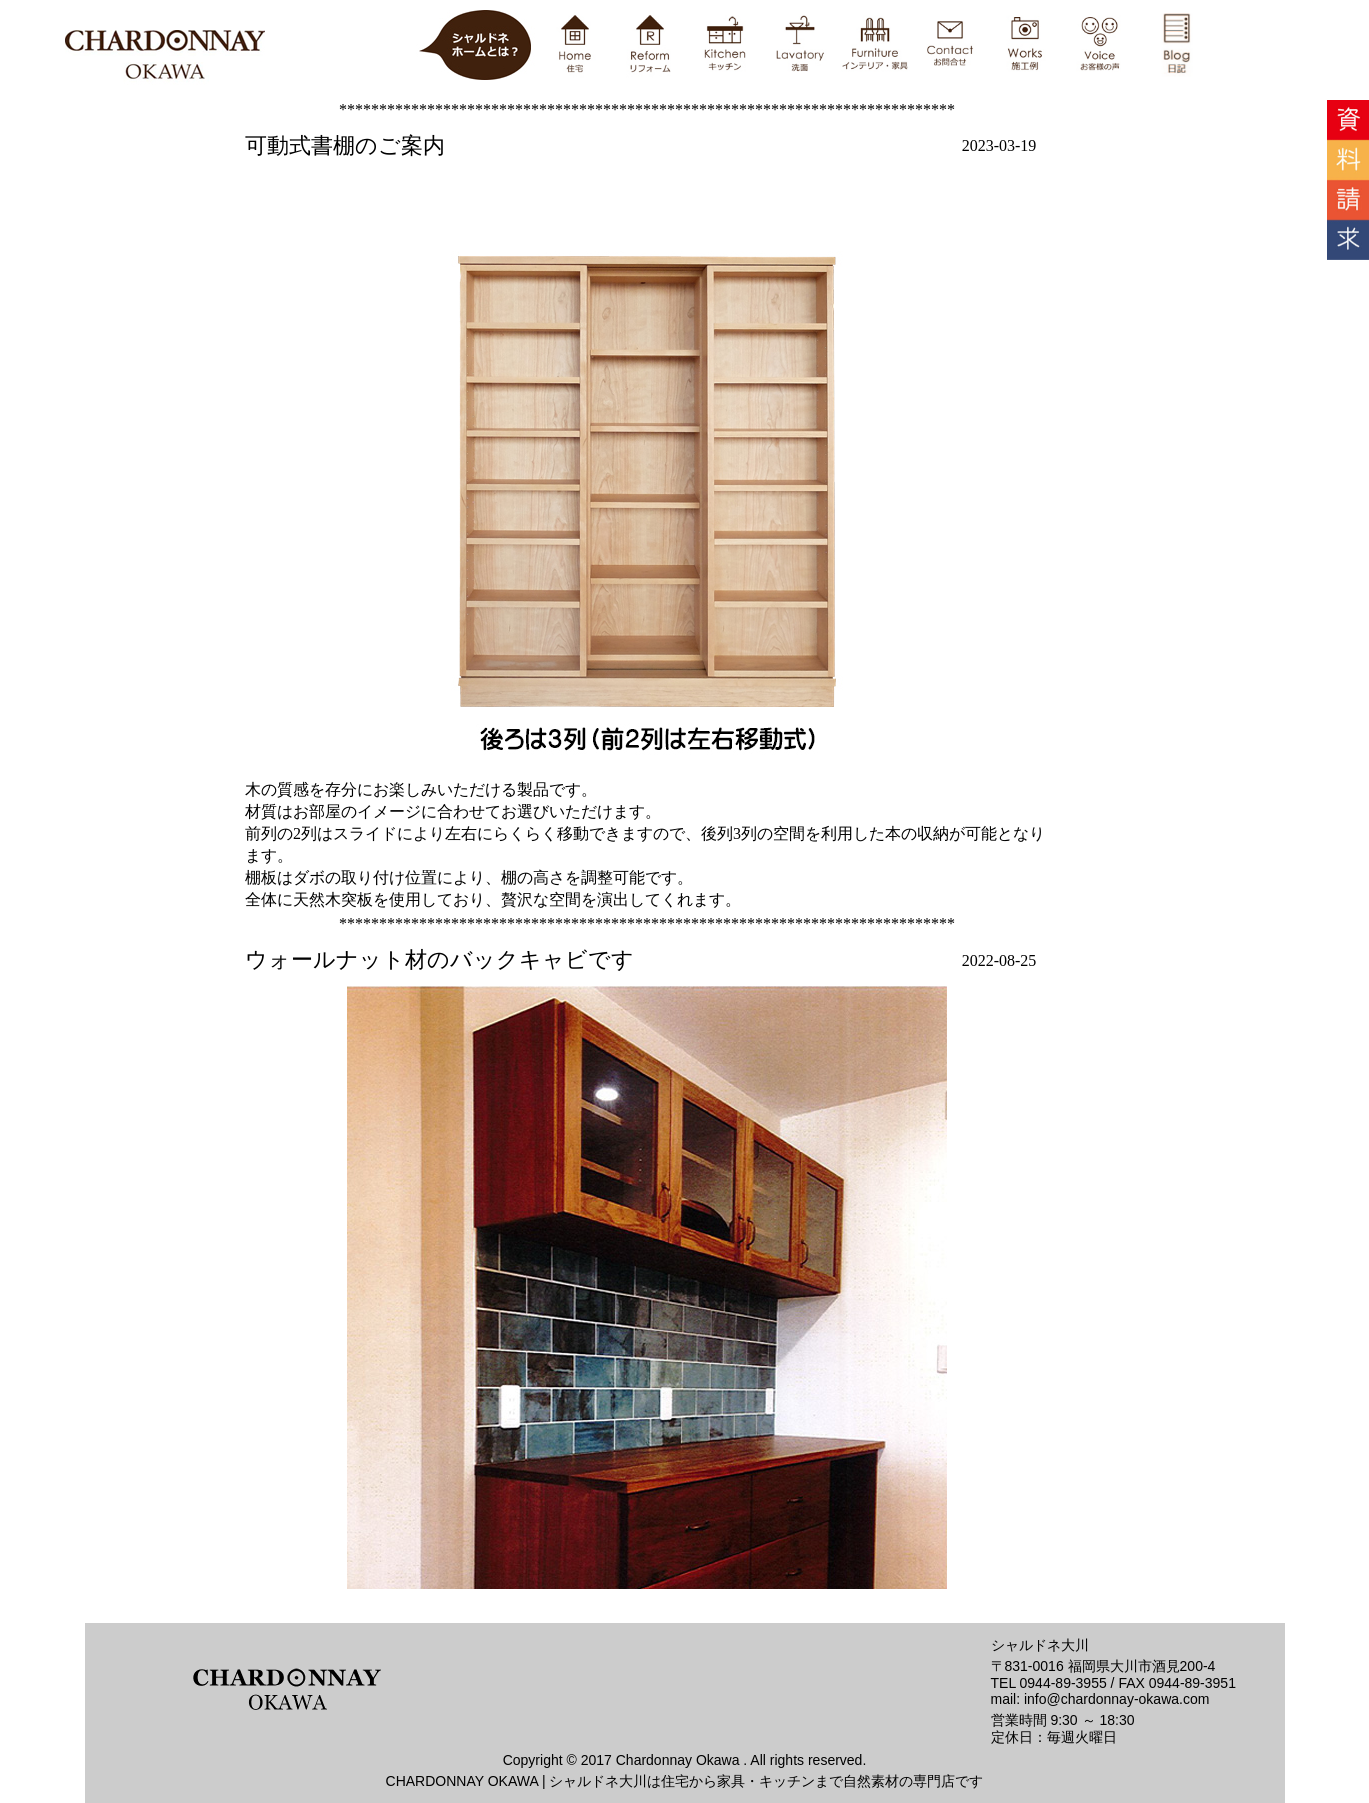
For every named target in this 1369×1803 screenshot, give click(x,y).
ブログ (685, 839)
